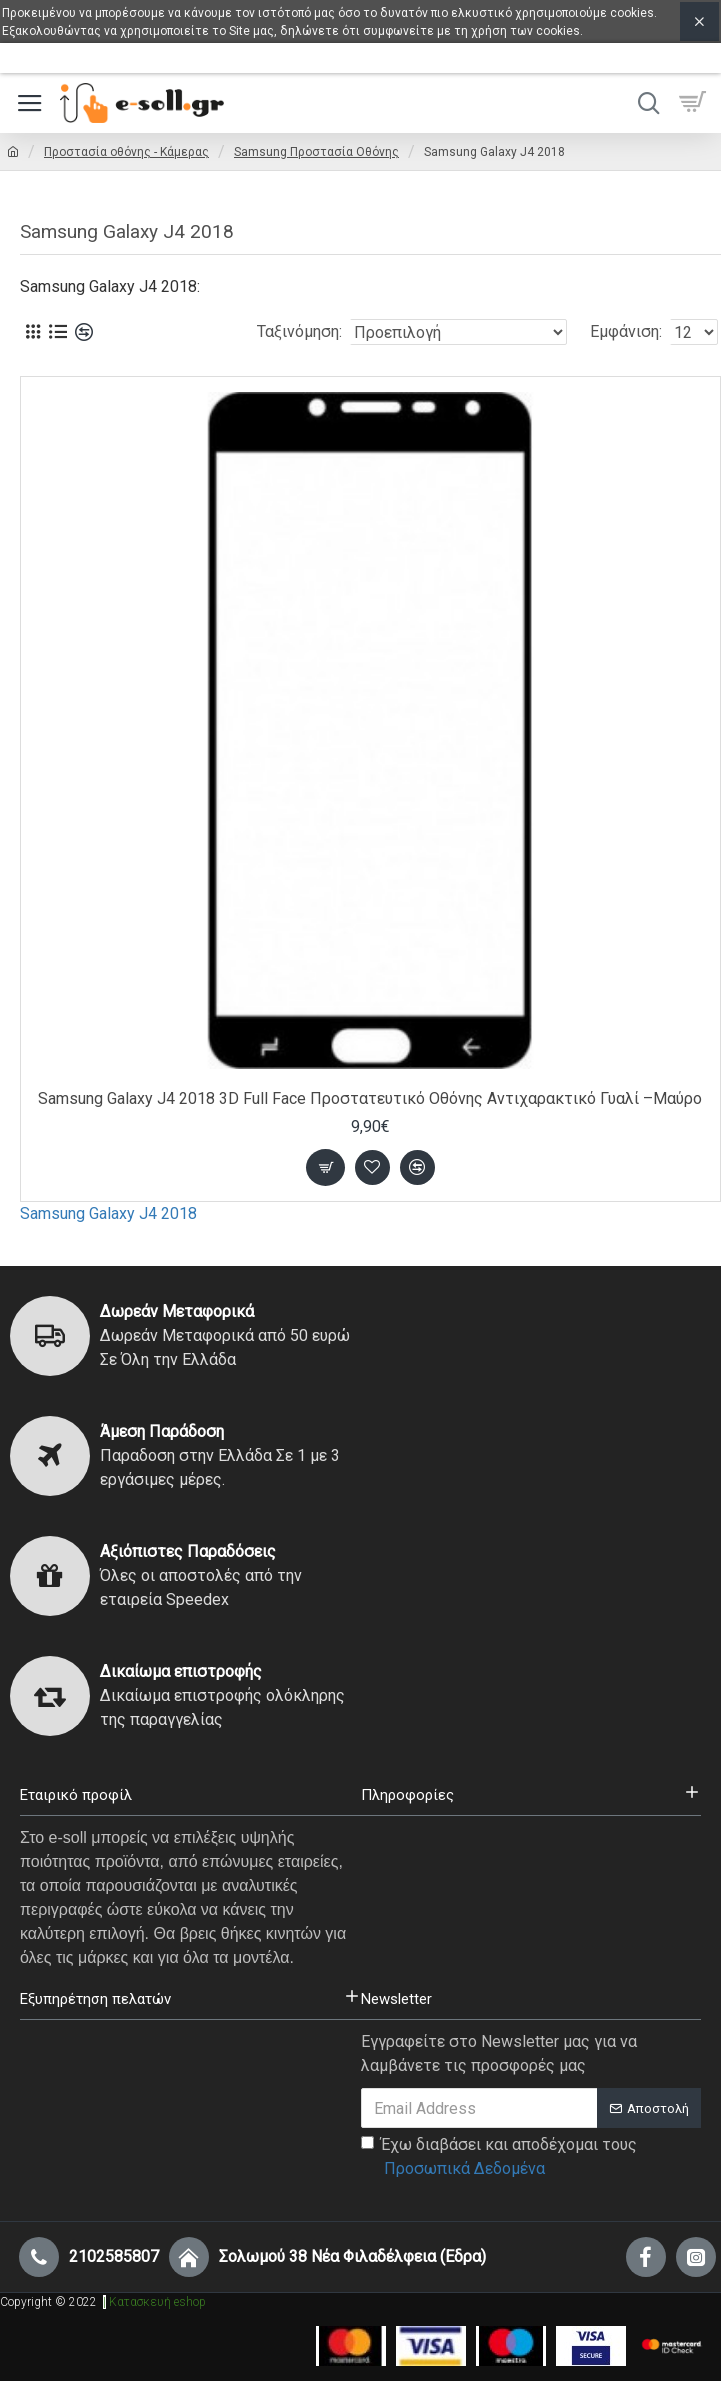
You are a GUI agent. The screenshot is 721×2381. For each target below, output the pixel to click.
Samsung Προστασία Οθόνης (316, 152)
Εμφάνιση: (626, 331)
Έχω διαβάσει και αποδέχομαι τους (499, 2158)
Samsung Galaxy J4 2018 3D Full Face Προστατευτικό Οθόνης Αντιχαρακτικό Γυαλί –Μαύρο (370, 1098)
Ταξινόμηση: (299, 331)
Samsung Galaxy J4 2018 (108, 1213)
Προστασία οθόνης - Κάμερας (126, 152)
